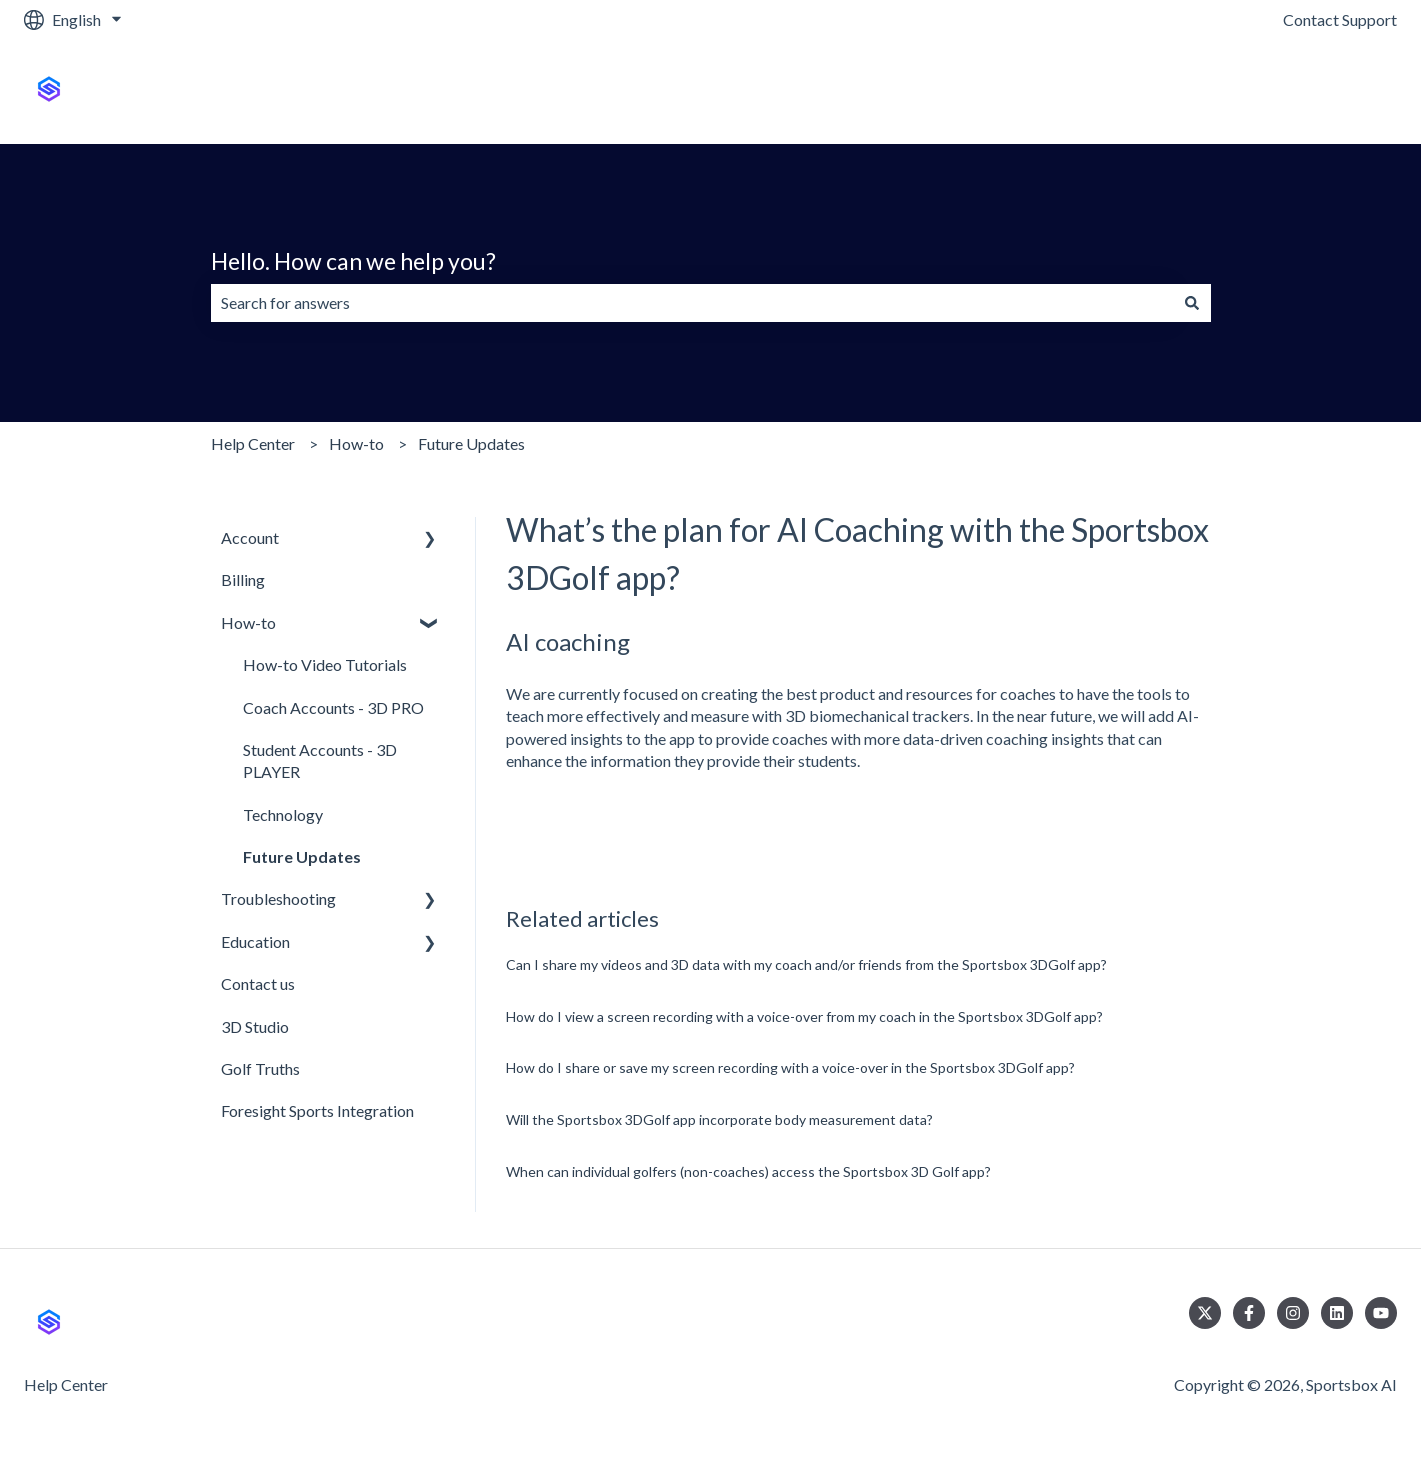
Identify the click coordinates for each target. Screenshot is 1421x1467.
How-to (356, 443)
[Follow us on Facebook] (1249, 1313)
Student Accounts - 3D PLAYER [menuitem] (320, 760)
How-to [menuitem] (248, 622)
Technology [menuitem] (283, 814)
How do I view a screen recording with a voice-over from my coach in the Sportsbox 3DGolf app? (804, 1016)
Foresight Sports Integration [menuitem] (317, 1110)
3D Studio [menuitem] (255, 1026)
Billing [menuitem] (243, 579)
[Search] (1192, 303)
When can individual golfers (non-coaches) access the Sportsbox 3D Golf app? (748, 1171)
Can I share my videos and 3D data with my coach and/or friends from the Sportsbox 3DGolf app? (806, 964)
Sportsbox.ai (1333, 91)
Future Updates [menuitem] (302, 856)
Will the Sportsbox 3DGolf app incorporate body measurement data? (719, 1119)
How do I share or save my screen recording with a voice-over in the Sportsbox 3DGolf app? (790, 1067)
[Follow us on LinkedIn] (1337, 1313)
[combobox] (692, 303)
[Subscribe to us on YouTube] (1381, 1313)
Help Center (253, 443)
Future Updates (471, 443)
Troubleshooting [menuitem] (278, 898)
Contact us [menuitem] (258, 983)
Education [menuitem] (255, 941)
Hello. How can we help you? (353, 261)
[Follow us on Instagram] (1293, 1313)
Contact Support (1340, 19)
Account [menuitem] (250, 537)
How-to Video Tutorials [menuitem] (325, 664)
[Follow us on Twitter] (1205, 1313)
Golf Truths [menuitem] (260, 1068)
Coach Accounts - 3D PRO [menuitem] (333, 707)
